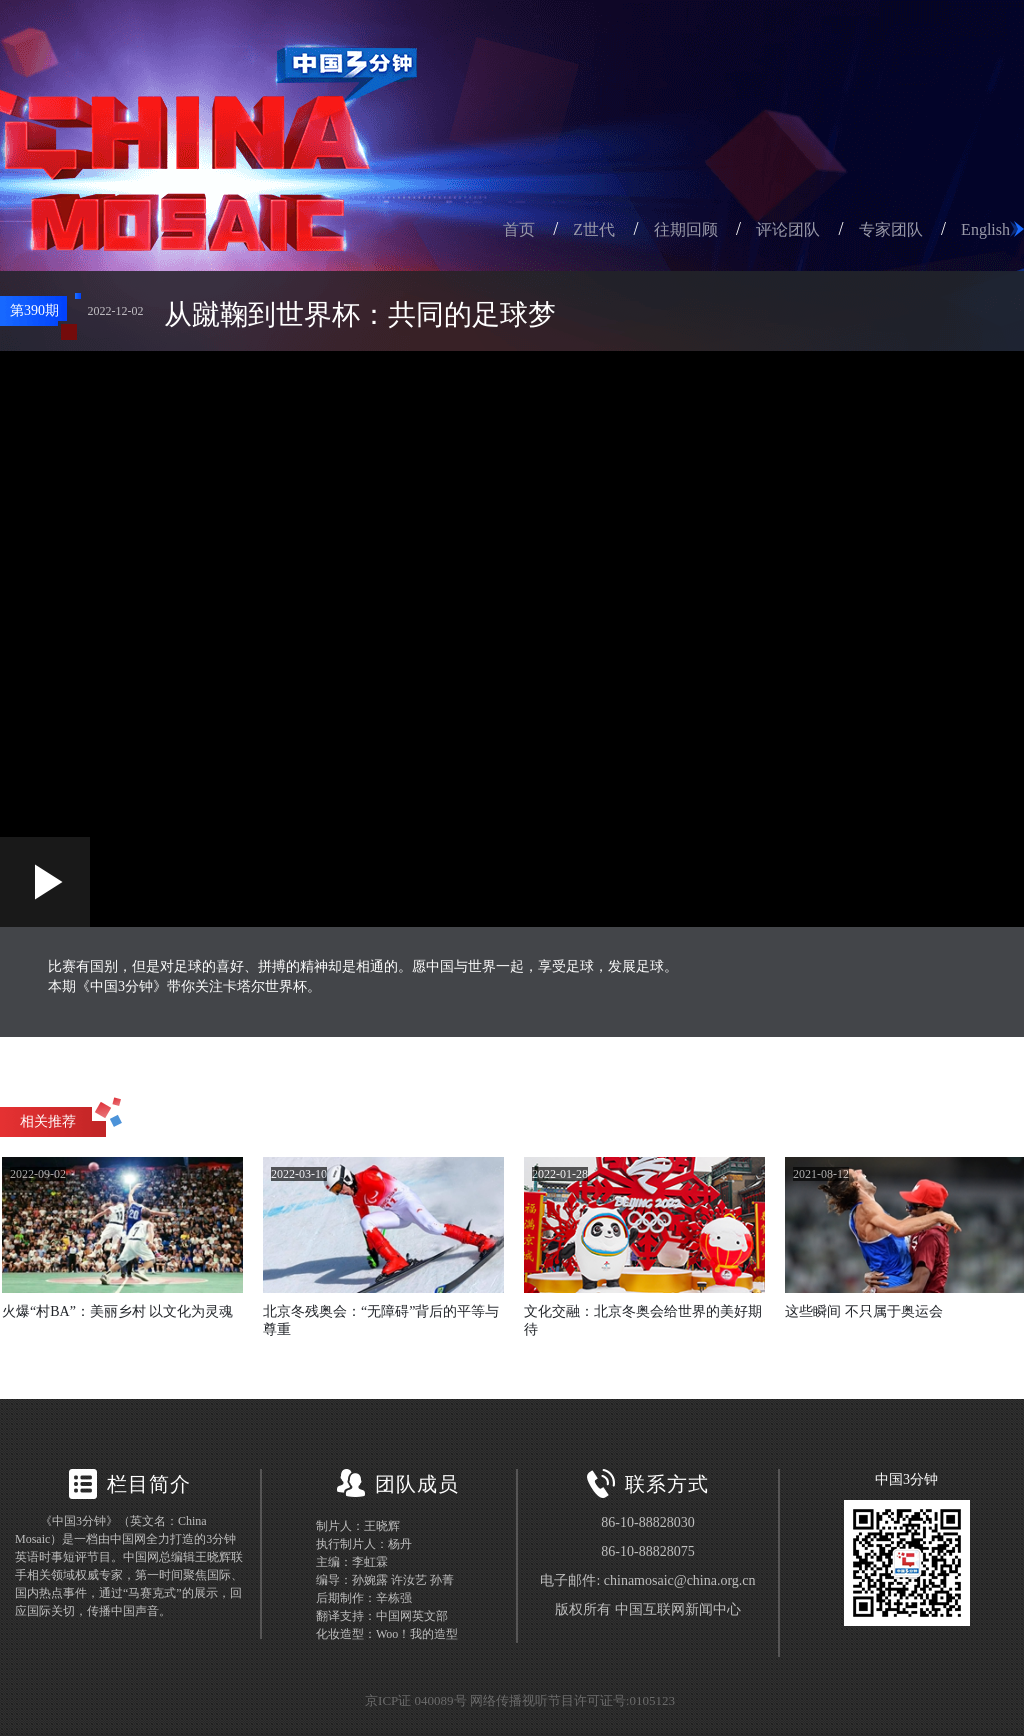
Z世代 (594, 229)
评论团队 (788, 229)
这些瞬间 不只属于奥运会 (864, 1311)
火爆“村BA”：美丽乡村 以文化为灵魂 (117, 1311)
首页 (519, 229)
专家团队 (891, 229)
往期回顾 (686, 229)
